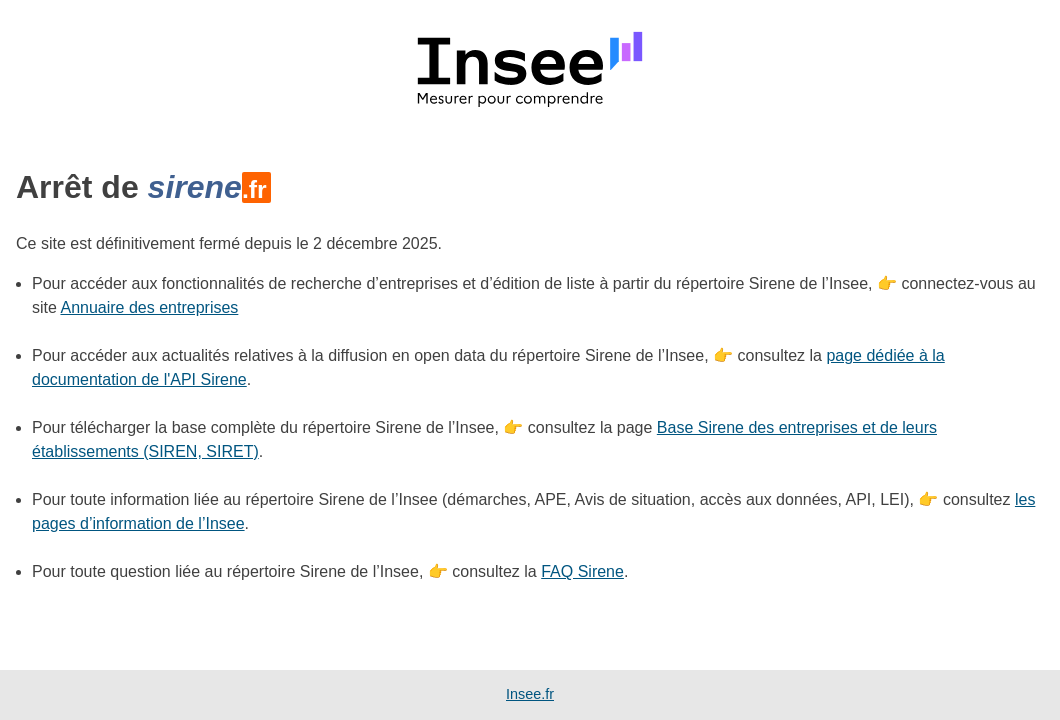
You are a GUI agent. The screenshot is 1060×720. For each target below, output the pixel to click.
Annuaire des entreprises (149, 307)
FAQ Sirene (582, 571)
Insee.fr (530, 694)
